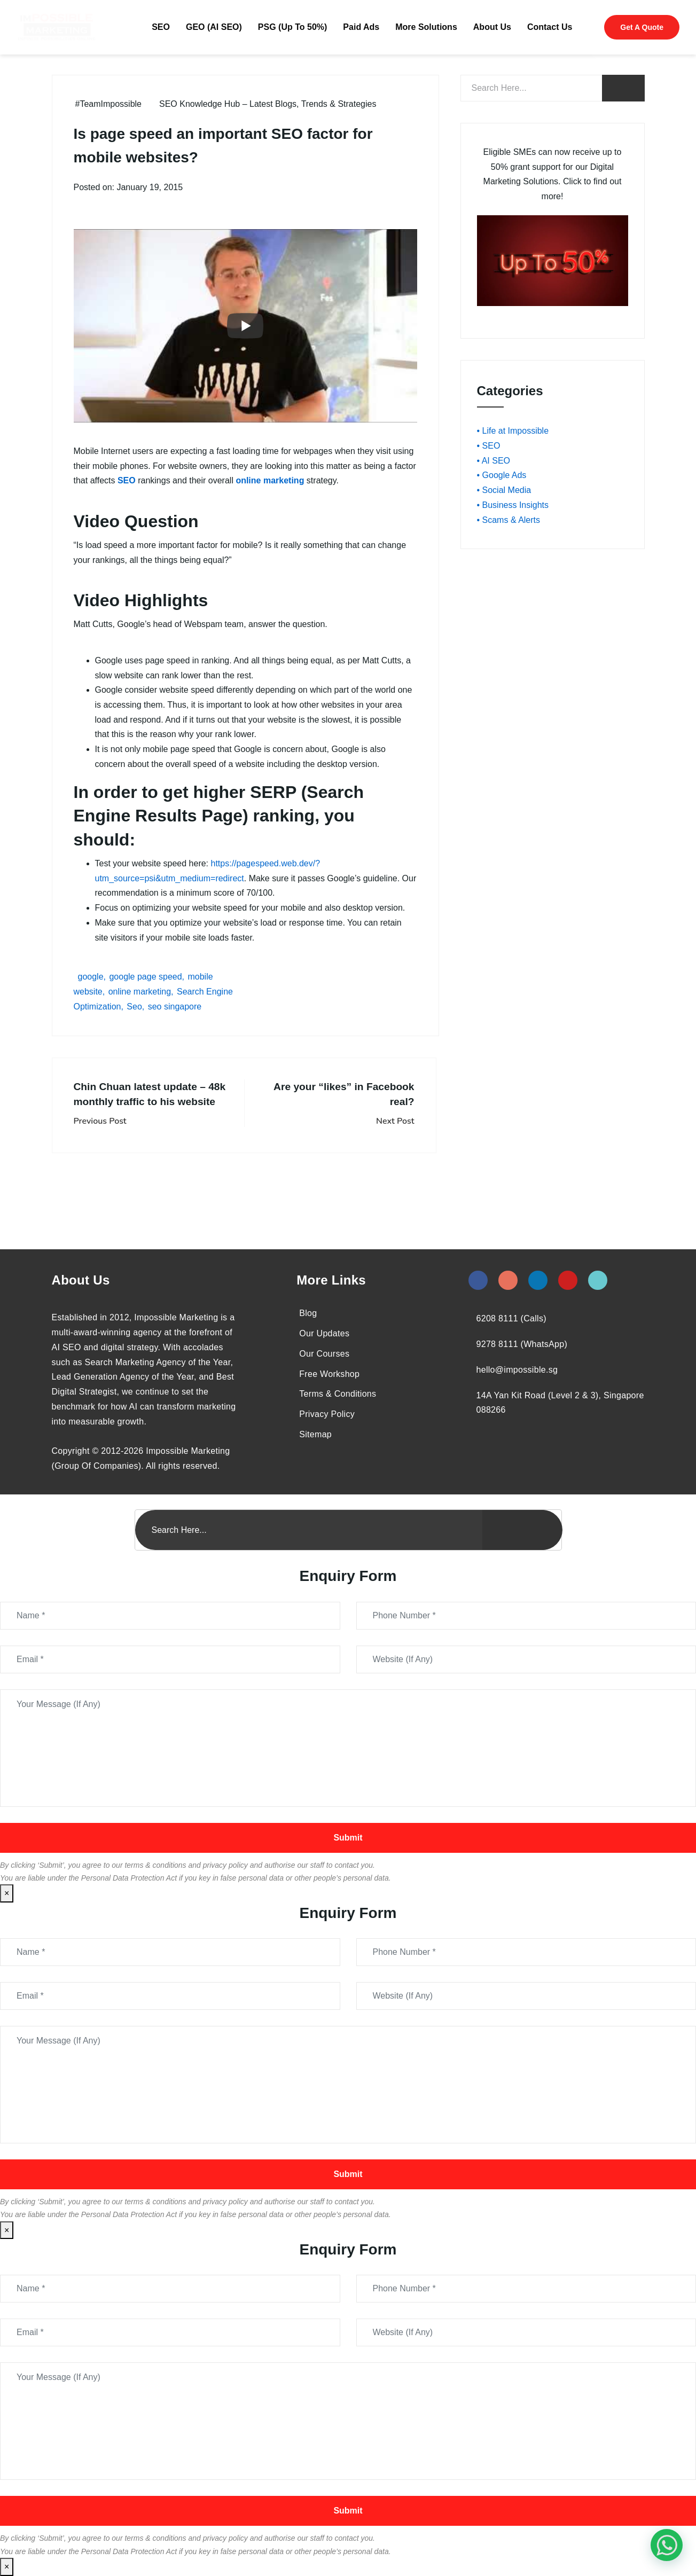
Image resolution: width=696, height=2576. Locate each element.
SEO (161, 27)
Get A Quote (641, 27)
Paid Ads (361, 27)
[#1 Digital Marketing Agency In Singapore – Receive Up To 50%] (667, 2545)
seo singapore (175, 1006)
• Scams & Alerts (509, 519)
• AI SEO (494, 460)
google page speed (145, 976)
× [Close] (6, 1893)
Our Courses (324, 1353)
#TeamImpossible (108, 103)
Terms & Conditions (337, 1393)
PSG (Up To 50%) (292, 27)
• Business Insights (513, 505)
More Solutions (426, 27)
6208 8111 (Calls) (511, 1318)
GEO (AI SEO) (214, 27)
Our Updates (324, 1333)
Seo (134, 1006)
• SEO (489, 445)
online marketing (139, 991)
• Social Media (504, 490)
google (91, 976)
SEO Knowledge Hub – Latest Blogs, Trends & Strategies (267, 103)
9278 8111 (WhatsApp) (522, 1344)
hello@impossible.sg (517, 1369)
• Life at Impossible (513, 430)
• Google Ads (502, 475)
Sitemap (315, 1434)
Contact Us (549, 27)
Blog (308, 1313)
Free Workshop (329, 1374)
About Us (492, 27)
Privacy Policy (327, 1414)
